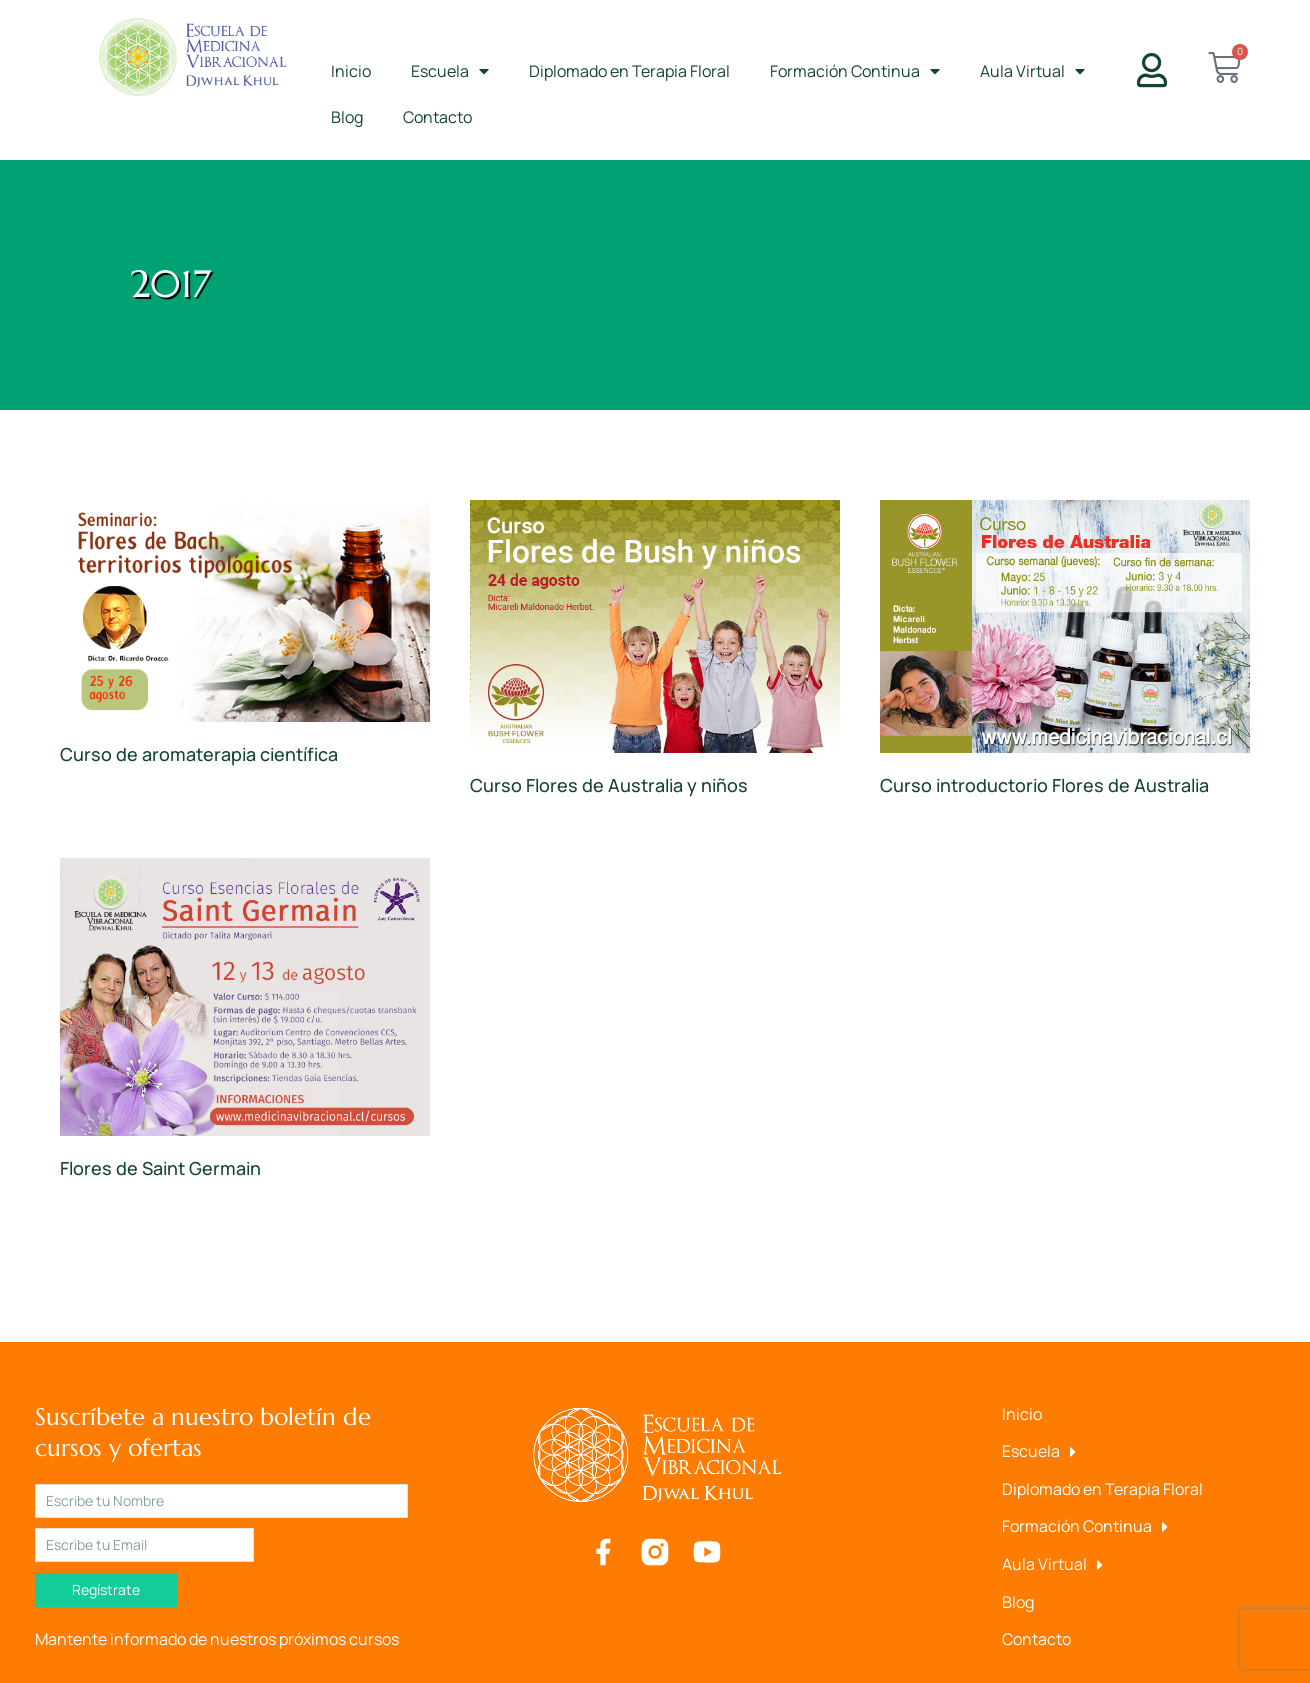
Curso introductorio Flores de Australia (1044, 785)
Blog (347, 117)
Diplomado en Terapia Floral (629, 71)
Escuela (450, 71)
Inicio (351, 71)
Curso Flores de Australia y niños (609, 785)
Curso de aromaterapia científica (199, 754)
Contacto (437, 117)
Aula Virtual (1032, 71)
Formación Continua (855, 71)
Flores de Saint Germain (160, 1168)
